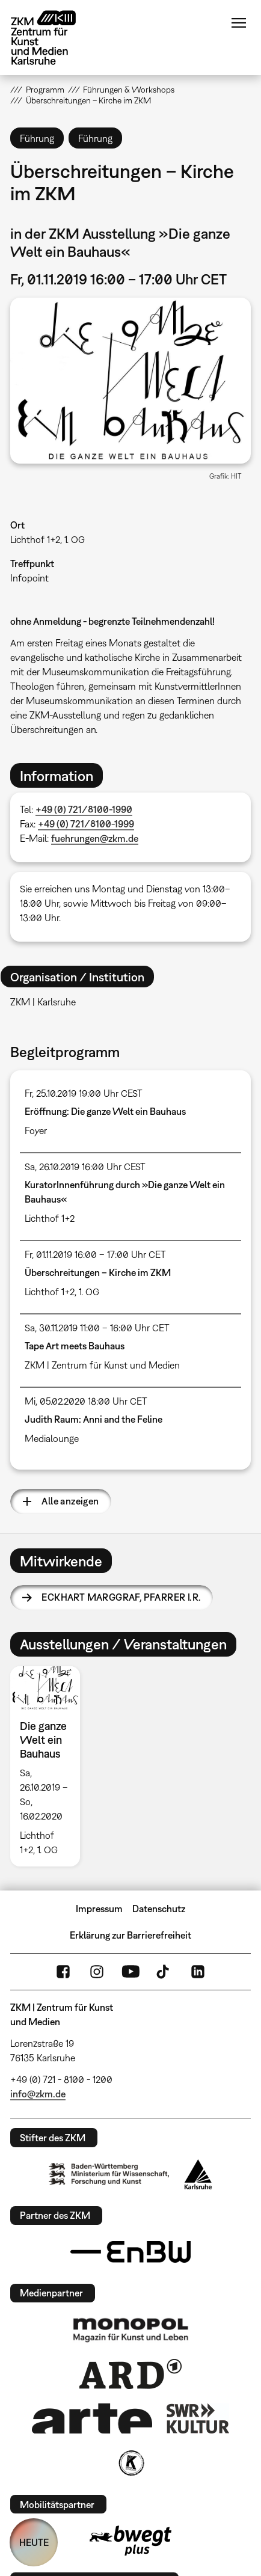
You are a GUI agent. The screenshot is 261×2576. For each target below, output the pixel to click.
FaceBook (63, 1971)
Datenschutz (158, 1908)
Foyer (36, 1130)
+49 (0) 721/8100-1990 (83, 809)
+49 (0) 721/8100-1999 (86, 823)
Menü (239, 23)
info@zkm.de (38, 2093)
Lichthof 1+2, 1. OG (47, 539)
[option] (50, 1766)
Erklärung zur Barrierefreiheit (130, 1935)
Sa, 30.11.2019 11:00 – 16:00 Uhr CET (97, 1327)
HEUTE (34, 2542)
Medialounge (52, 1438)
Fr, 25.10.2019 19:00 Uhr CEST (84, 1093)
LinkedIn (198, 1971)
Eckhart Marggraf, (121, 1597)
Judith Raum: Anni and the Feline (93, 1419)
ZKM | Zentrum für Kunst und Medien (102, 1365)
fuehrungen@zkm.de (94, 838)
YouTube (130, 1971)
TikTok (164, 1971)
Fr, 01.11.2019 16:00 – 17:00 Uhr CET (95, 1254)
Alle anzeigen (70, 1500)
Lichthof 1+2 (50, 1218)
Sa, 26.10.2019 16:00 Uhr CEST (85, 1166)
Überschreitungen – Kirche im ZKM (98, 1272)
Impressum (99, 1908)
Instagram (97, 1971)
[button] (130, 381)
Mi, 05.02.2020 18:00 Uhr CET (86, 1401)
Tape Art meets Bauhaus (74, 1345)
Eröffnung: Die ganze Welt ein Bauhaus (105, 1111)
